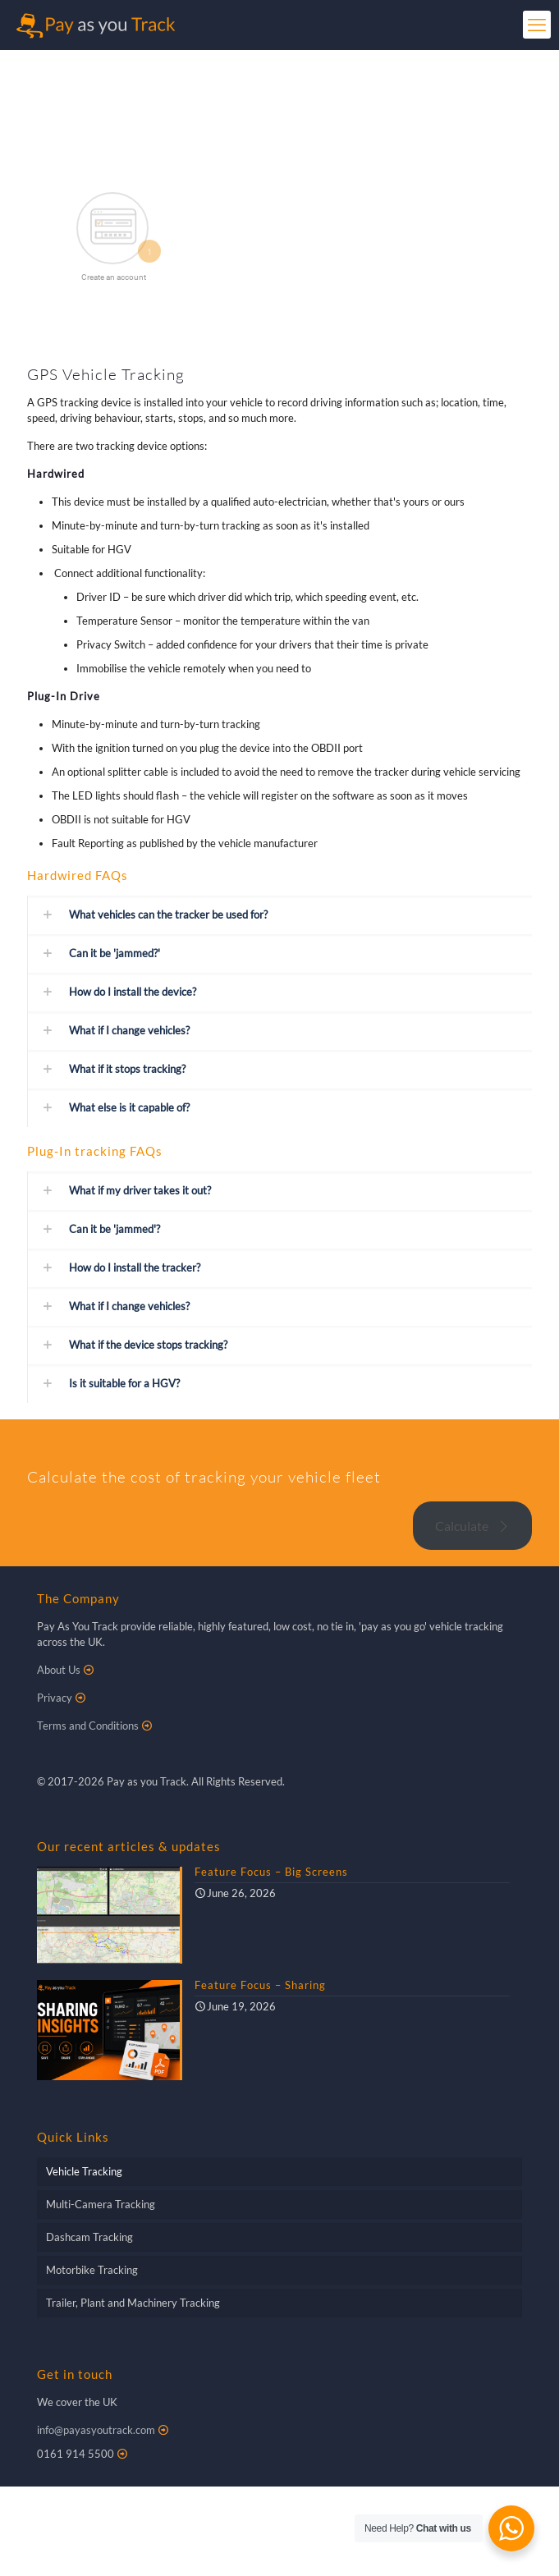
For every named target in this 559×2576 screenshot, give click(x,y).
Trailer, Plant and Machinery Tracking (133, 2302)
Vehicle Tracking (84, 2171)
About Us (58, 1669)
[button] (279, 915)
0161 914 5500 (75, 2453)
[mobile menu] (537, 25)
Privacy (54, 1697)
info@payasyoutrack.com (96, 2429)
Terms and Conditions (88, 1725)
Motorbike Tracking (92, 2269)
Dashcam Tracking (89, 2237)
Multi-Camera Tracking (100, 2204)
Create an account (113, 277)
